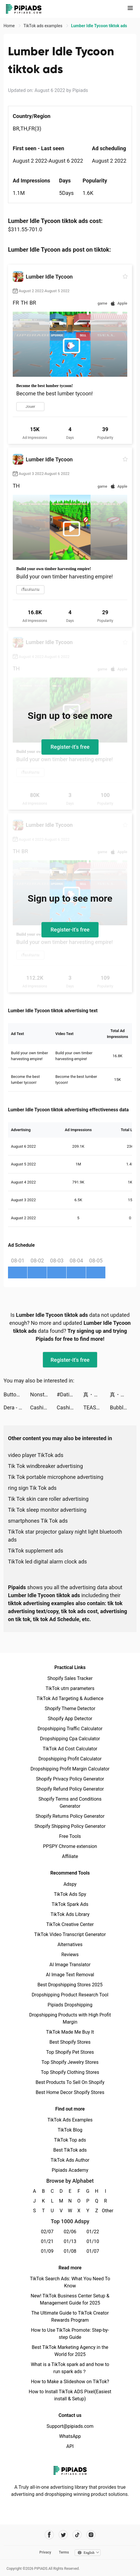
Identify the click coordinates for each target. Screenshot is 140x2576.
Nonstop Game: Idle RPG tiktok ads (43, 1394)
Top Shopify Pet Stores (70, 2052)
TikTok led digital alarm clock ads (47, 1561)
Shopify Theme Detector (70, 1708)
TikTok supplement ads (35, 1550)
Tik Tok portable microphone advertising (55, 1477)
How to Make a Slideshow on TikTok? (70, 2381)
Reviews (70, 1954)
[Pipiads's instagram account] (91, 2534)
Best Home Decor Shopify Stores (70, 2092)
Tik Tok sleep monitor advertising (47, 1510)
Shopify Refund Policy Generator (70, 1789)
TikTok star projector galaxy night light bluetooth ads (65, 1536)
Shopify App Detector (70, 1718)
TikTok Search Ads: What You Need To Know (70, 2282)
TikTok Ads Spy (70, 1894)
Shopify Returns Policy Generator (70, 1816)
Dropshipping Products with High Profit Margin (70, 2018)
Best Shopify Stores (70, 2042)
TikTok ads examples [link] (43, 25)
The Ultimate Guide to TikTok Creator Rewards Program (70, 2316)
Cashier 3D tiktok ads (43, 1407)
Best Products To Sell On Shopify (70, 2082)
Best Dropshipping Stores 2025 (69, 1985)
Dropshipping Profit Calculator (70, 1759)
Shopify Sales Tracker (70, 1678)
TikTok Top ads (70, 2140)
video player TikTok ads (35, 1455)
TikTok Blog (70, 2130)
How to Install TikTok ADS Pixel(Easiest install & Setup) (70, 2395)
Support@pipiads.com (69, 2426)
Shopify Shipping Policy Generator (69, 1826)
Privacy (45, 2552)
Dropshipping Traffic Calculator (70, 1728)
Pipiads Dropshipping (70, 2005)
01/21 (47, 2241)
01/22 (92, 2231)
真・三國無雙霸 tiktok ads (96, 1394)
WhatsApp (70, 2436)
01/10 (92, 2241)
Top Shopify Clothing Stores (70, 2072)
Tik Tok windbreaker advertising (45, 1466)
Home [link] (10, 25)
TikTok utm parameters (70, 1688)
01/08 (70, 2251)
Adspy (69, 1884)
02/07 (47, 2231)
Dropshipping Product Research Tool (70, 1995)
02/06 (70, 2231)
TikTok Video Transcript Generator (70, 1934)
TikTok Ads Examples (70, 2120)
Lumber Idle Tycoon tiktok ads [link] (99, 25)
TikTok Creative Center (70, 1924)
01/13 (70, 2241)
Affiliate (70, 1856)
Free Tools (70, 1836)
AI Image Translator (70, 1964)
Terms (64, 2552)
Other (105, 2210)
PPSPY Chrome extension (70, 1846)
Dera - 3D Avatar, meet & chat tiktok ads (17, 1407)
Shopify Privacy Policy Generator (70, 1779)
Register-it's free (70, 747)
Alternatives (70, 1944)
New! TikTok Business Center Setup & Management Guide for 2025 (70, 2299)
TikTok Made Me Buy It (70, 2032)
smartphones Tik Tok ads (38, 1521)
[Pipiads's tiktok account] (77, 2534)
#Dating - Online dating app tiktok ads (70, 1394)
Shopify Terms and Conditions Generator (70, 1802)
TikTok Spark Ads (70, 1904)
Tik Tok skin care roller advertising (48, 1499)
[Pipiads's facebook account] (49, 2534)
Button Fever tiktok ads (17, 1394)
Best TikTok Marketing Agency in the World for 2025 (70, 2350)
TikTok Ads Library (70, 1914)
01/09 (47, 2251)
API (70, 2446)
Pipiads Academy (70, 2170)
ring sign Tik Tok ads (32, 1488)
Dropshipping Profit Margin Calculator (70, 1769)
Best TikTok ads (70, 2150)
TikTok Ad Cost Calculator (70, 1749)
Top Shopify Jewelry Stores (70, 2062)
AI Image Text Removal (70, 1974)
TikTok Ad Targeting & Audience (70, 1698)
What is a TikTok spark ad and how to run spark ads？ (70, 2368)
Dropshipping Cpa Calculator (70, 1738)
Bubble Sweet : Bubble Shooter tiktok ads (123, 1407)
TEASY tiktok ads (96, 1407)
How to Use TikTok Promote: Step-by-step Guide (70, 2333)
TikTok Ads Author (70, 2160)
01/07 (92, 2251)
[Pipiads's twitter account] (63, 2534)
